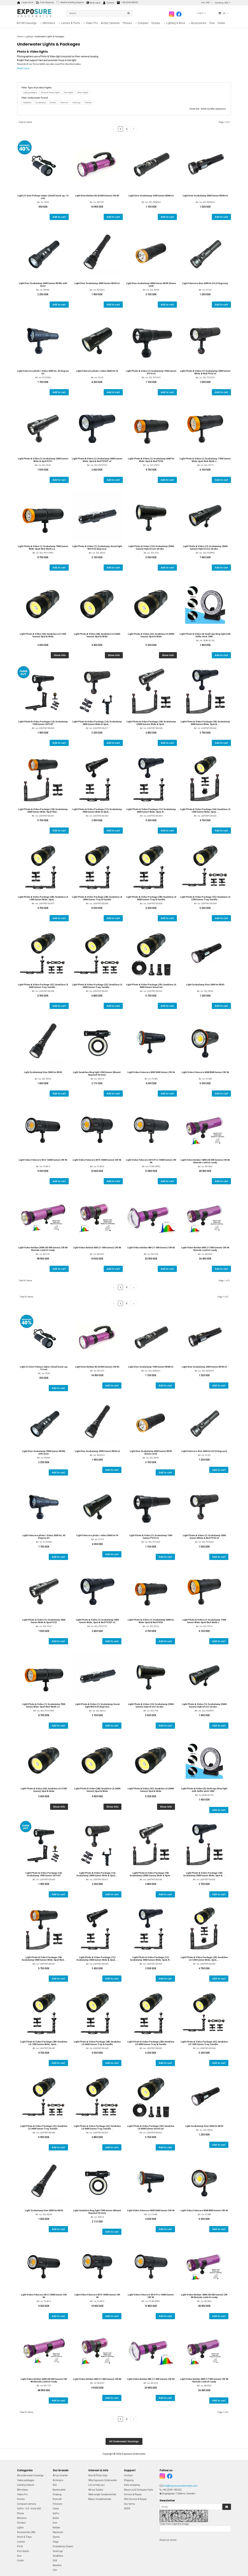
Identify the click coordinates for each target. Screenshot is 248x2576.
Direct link (194, 108)
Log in (200, 13)
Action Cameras (110, 23)
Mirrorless (49, 23)
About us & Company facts (138, 2489)
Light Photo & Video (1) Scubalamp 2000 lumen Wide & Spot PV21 (43, 459)
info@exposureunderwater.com (180, 2485)
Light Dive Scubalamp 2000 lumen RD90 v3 (205, 195)
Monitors (22, 2517)
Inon (55, 2522)
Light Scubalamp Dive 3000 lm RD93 (43, 1072)
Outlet (221, 23)
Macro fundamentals (99, 2498)
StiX (55, 2560)
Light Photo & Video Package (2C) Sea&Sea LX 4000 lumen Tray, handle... (97, 985)
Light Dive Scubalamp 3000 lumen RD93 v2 (97, 283)
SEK (221, 2)
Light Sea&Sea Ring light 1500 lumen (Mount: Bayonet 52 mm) (97, 1073)
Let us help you (96, 2484)
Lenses (21, 2541)
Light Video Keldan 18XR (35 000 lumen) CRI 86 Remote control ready (205, 1161)
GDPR (127, 2508)
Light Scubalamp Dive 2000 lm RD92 (205, 984)
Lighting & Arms (175, 23)
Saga (55, 2541)
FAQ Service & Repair (135, 2498)
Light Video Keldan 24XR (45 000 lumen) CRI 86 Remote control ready (43, 1248)
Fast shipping (45, 2)
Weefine (57, 2565)
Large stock (25, 2)
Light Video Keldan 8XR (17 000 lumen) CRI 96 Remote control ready (205, 1248)
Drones (155, 23)
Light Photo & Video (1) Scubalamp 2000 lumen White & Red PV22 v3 (205, 372)
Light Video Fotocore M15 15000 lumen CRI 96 (97, 1159)
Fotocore (57, 2503)
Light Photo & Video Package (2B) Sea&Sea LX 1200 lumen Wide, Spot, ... (43, 898)
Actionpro (58, 2480)
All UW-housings (27, 23)
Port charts (23, 2551)
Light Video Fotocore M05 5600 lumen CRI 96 (151, 1072)
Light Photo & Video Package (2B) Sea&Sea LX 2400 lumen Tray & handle (97, 898)
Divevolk (57, 2498)
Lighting (29, 36)
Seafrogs (58, 2551)
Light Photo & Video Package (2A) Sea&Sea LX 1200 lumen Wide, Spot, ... (205, 810)
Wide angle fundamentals (102, 2494)
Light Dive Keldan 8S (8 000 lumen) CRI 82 (97, 195)
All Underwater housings (124, 2441)
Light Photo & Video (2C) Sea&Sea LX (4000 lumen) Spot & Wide (151, 635)
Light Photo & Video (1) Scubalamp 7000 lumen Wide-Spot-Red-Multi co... (43, 547)
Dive (212, 23)
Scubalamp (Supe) (63, 2546)
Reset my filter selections (213, 108)
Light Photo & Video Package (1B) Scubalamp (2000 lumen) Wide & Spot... (151, 722)
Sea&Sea (58, 2555)
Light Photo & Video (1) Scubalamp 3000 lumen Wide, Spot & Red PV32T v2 (97, 459)
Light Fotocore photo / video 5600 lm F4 (97, 370)
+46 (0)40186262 (127, 2)
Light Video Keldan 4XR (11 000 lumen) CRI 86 (97, 1247)
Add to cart (59, 216)
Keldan (56, 2527)
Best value (93, 2)
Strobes (21, 2522)
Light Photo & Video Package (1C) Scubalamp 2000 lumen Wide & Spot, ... (97, 810)
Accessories (198, 23)
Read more (23, 68)
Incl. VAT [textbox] (205, 2)
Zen (55, 2569)
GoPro (56, 2513)
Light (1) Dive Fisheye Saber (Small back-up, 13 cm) (42, 196)
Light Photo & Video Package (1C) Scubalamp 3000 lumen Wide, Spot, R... (151, 810)
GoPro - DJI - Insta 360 (29, 2508)
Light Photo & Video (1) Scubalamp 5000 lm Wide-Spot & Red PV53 (151, 459)
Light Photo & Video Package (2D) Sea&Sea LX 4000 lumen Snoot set (151, 985)
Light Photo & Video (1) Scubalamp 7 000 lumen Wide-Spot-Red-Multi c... (205, 459)
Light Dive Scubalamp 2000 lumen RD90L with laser (43, 284)
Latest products (25, 2484)
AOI (55, 2484)
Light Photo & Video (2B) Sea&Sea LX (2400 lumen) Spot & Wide (97, 635)
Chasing (57, 2494)
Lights (20, 2527)
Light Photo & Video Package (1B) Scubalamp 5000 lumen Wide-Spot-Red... (43, 810)
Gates (56, 2508)
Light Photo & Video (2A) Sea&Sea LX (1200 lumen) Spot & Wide (43, 635)
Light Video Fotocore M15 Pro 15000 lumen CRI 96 (151, 1161)
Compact (143, 23)
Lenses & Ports (70, 23)
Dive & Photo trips (97, 2475)
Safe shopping (132, 2484)
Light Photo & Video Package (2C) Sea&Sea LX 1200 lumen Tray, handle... (205, 898)
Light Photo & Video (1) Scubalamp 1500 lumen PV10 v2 (151, 372)
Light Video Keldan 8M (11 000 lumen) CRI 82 (151, 1247)
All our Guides (95, 2489)
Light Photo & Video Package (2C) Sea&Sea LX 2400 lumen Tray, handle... (43, 985)
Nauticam (58, 2532)
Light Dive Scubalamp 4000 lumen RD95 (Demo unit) (151, 284)
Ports (20, 2546)
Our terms (129, 2503)
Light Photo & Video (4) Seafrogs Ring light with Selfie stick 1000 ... (205, 635)
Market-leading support (70, 2)
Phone (20, 2513)
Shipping (128, 2480)
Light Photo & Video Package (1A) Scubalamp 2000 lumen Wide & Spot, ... (97, 722)
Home (20, 36)
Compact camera (26, 2503)
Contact (108, 2)
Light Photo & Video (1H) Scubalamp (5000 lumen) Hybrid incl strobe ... (151, 547)
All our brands (60, 2475)
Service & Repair (133, 2494)
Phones (127, 23)
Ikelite (56, 2517)
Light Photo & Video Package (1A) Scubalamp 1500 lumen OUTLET (43, 722)
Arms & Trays (24, 2536)
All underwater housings (30, 2475)
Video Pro (92, 23)
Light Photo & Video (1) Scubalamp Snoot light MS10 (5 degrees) (97, 547)
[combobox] (207, 2)
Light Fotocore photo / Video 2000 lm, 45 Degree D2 (43, 372)
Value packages (25, 2480)
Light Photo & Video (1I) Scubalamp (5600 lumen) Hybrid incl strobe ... (205, 547)
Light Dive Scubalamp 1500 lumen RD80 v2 (151, 195)
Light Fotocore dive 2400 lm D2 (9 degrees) (205, 283)
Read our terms (168, 2539)
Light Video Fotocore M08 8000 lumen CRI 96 (205, 1072)
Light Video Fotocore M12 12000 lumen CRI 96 (43, 1159)
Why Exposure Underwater (102, 2480)
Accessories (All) (26, 2532)
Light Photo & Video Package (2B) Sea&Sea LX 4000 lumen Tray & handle (151, 898)
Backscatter (59, 2489)
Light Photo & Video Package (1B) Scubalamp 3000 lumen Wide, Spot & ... (205, 722)
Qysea (56, 2536)
